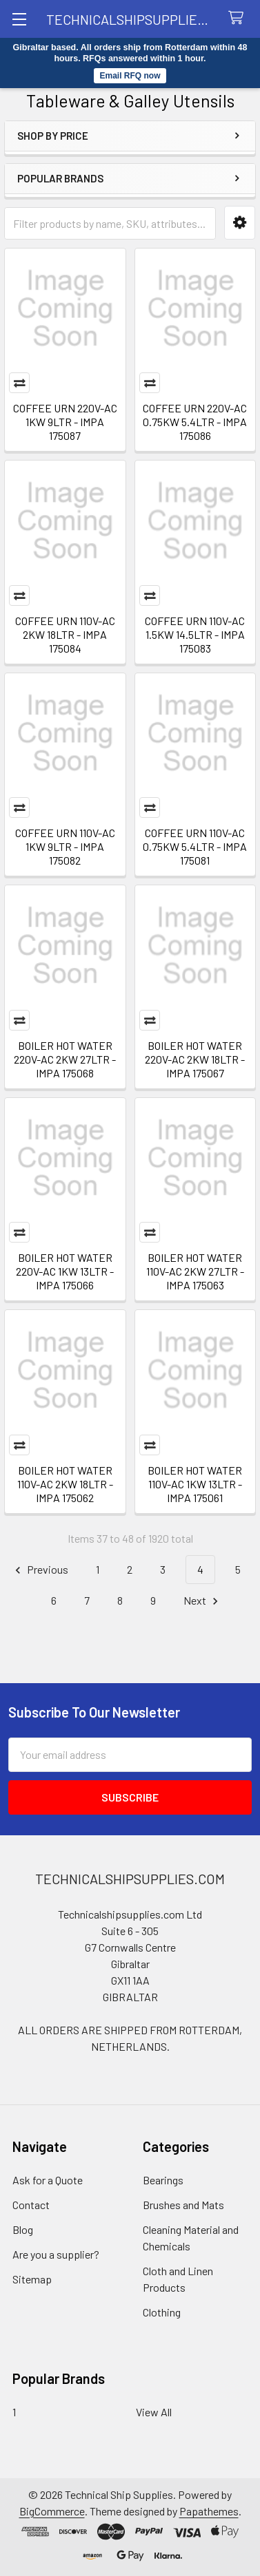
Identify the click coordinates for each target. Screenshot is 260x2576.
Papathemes (209, 2510)
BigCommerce (52, 2510)
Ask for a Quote (47, 2179)
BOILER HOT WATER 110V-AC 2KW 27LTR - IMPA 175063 (195, 1271)
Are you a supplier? (55, 2254)
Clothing (162, 2312)
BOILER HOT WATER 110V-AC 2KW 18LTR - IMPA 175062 (65, 1484)
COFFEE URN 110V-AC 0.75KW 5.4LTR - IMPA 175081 (195, 846)
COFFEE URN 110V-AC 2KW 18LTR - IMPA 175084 (65, 634)
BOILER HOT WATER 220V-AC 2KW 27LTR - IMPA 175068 (65, 1059)
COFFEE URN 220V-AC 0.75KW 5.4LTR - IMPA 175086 (195, 421)
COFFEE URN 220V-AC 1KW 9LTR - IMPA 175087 (65, 421)
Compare (19, 382)
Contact (31, 2204)
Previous (39, 1570)
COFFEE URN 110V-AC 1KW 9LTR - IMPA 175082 (65, 846)
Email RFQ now (129, 76)
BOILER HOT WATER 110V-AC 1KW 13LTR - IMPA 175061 (195, 1484)
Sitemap (32, 2278)
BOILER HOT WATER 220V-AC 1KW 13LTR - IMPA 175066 (65, 1271)
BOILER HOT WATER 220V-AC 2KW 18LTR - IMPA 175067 (195, 1059)
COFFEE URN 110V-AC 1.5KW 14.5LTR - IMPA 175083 (195, 634)
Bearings (163, 2179)
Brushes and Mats (183, 2204)
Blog (22, 2229)
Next (202, 1601)
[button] (239, 223)
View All (154, 2411)
